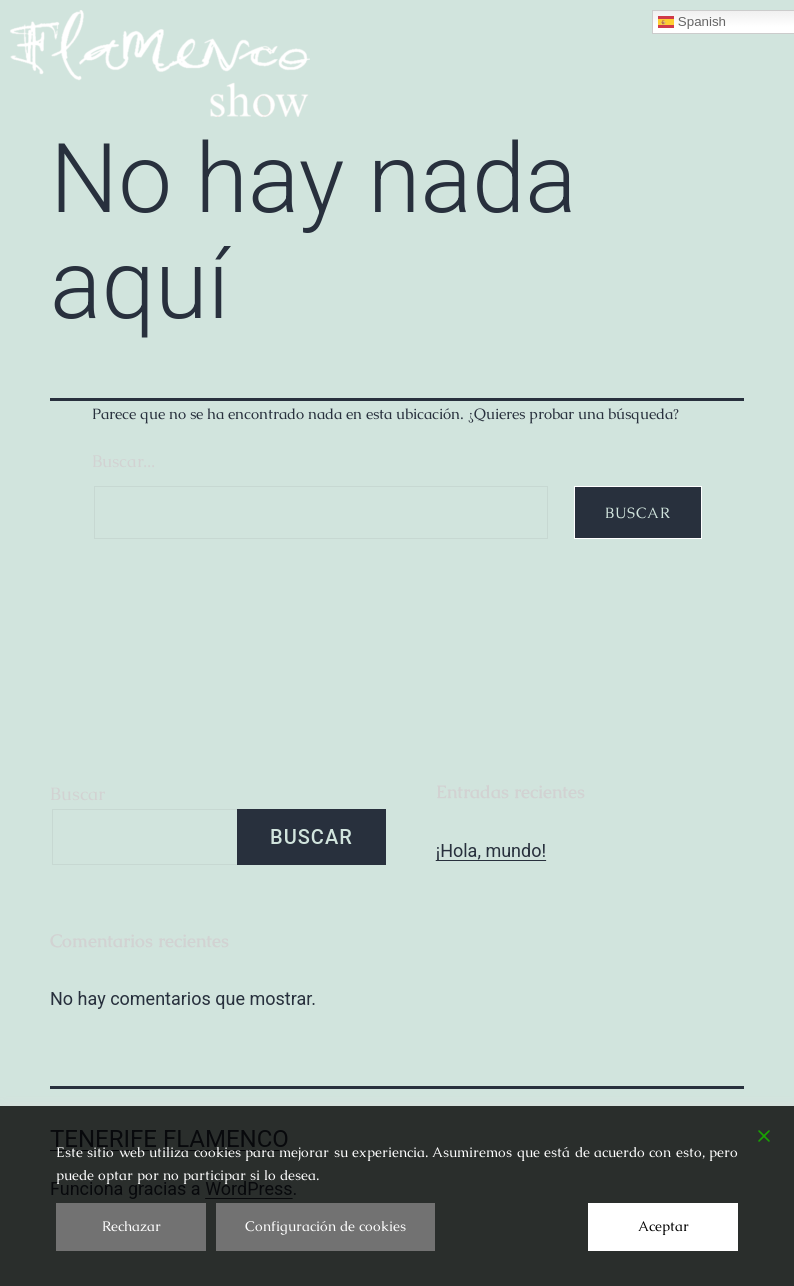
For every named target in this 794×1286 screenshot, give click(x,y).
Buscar (77, 793)
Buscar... (123, 461)
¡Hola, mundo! (491, 850)
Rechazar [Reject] (131, 1226)
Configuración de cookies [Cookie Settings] (325, 1226)
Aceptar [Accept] (663, 1226)
